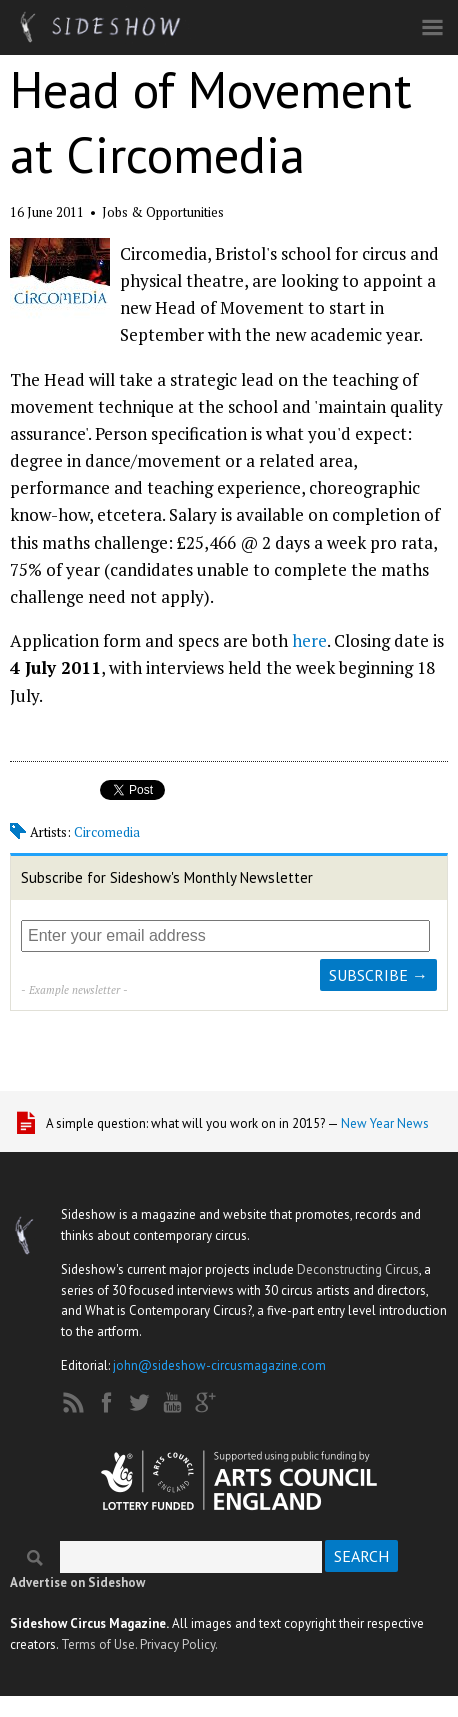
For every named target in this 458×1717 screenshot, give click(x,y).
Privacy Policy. (179, 1644)
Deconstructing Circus (358, 1269)
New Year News (385, 1123)
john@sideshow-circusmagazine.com (219, 1365)
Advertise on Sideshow (77, 1582)
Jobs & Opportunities (163, 212)
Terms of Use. (99, 1644)
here (309, 640)
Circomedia (107, 832)
